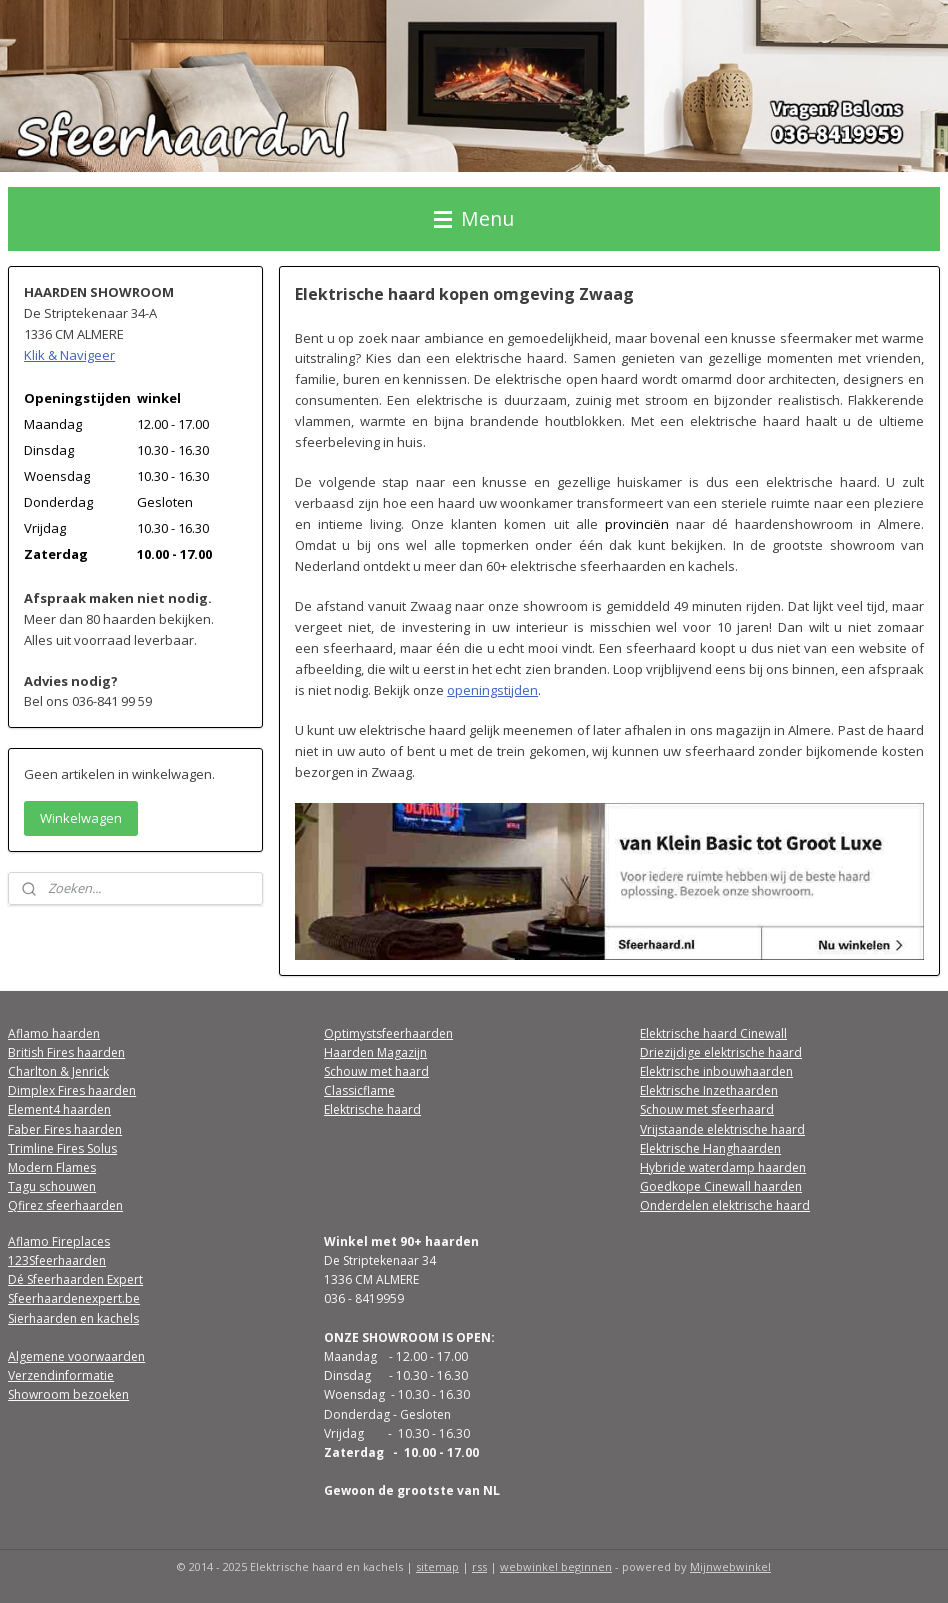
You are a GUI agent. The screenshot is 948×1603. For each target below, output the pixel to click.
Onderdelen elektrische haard (725, 1205)
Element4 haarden (59, 1109)
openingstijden (492, 690)
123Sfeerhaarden (57, 1260)
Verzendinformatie (61, 1375)
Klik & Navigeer (69, 355)
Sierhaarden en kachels (73, 1318)
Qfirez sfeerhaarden (65, 1205)
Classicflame (359, 1090)
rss (479, 1566)
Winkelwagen (81, 818)
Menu (474, 218)
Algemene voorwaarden (76, 1356)
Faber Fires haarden (65, 1129)
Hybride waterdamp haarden (723, 1167)
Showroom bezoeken (68, 1394)
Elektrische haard (372, 1109)
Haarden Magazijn (375, 1052)
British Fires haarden (66, 1052)
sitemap (437, 1566)
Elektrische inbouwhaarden (716, 1071)
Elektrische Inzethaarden (709, 1090)
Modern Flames (52, 1167)
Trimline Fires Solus (62, 1148)
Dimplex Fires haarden (72, 1090)
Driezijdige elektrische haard (721, 1052)
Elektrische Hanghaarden (710, 1148)
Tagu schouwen (52, 1186)
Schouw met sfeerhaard (707, 1109)
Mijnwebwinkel (730, 1566)
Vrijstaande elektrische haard (722, 1129)
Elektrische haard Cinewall (713, 1033)
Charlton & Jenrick (58, 1071)
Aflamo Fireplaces (59, 1241)
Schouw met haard (376, 1071)
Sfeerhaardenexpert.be (74, 1298)
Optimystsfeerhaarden (388, 1033)
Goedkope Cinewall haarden (721, 1186)
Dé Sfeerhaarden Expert (75, 1279)
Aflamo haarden (54, 1033)
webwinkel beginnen (556, 1566)
